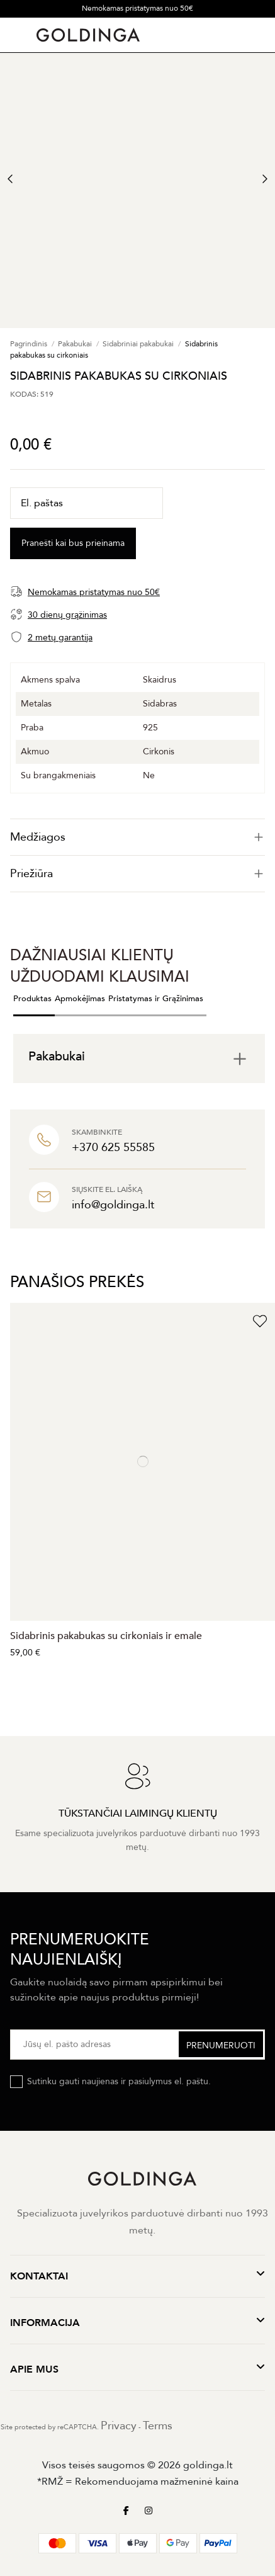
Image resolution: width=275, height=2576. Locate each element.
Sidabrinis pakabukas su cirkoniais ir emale (106, 1636)
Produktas (32, 998)
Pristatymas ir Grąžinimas (155, 998)
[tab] (137, 837)
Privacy (119, 2426)
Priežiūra (137, 874)
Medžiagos (137, 837)
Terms (157, 2426)
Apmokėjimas (80, 998)
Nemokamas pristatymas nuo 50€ (137, 8)
